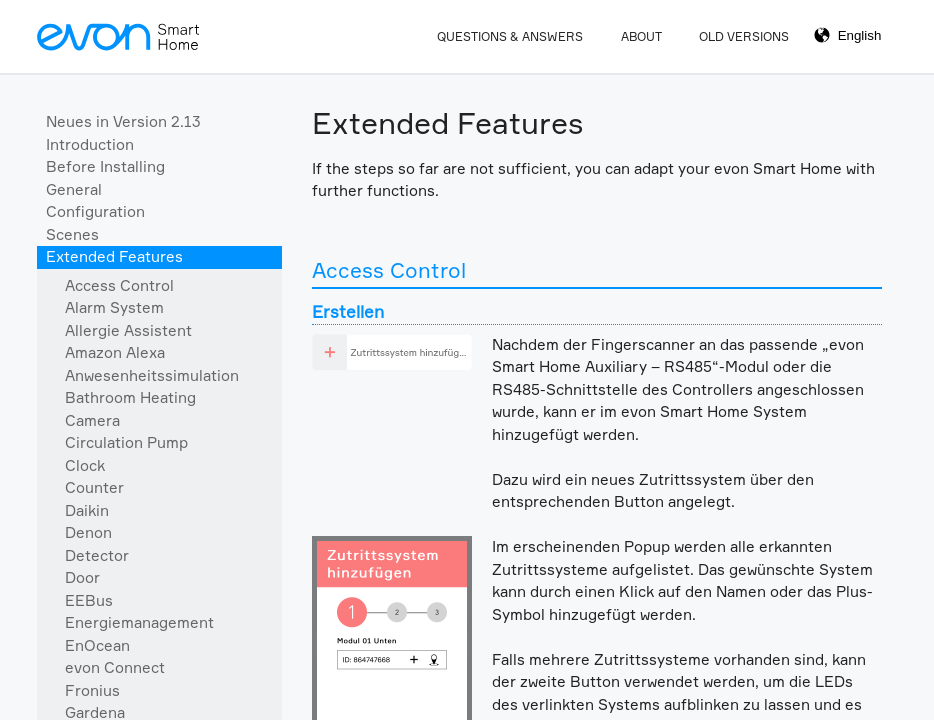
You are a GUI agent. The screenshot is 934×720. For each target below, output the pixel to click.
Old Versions (744, 36)
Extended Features (114, 256)
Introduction (90, 144)
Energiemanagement (139, 622)
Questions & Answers (510, 36)
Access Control (119, 285)
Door (82, 577)
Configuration (95, 211)
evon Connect (115, 667)
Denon (88, 532)
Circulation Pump (126, 442)
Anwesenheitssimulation (152, 375)
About (641, 36)
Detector (97, 555)
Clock (85, 465)
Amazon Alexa (115, 352)
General (74, 189)
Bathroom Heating (130, 397)
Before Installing (105, 166)
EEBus (89, 600)
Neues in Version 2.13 (123, 121)
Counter (94, 487)
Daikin (87, 510)
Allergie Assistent (128, 330)
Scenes (72, 234)
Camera (92, 420)
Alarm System (114, 307)
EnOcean (97, 645)
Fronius (92, 690)
